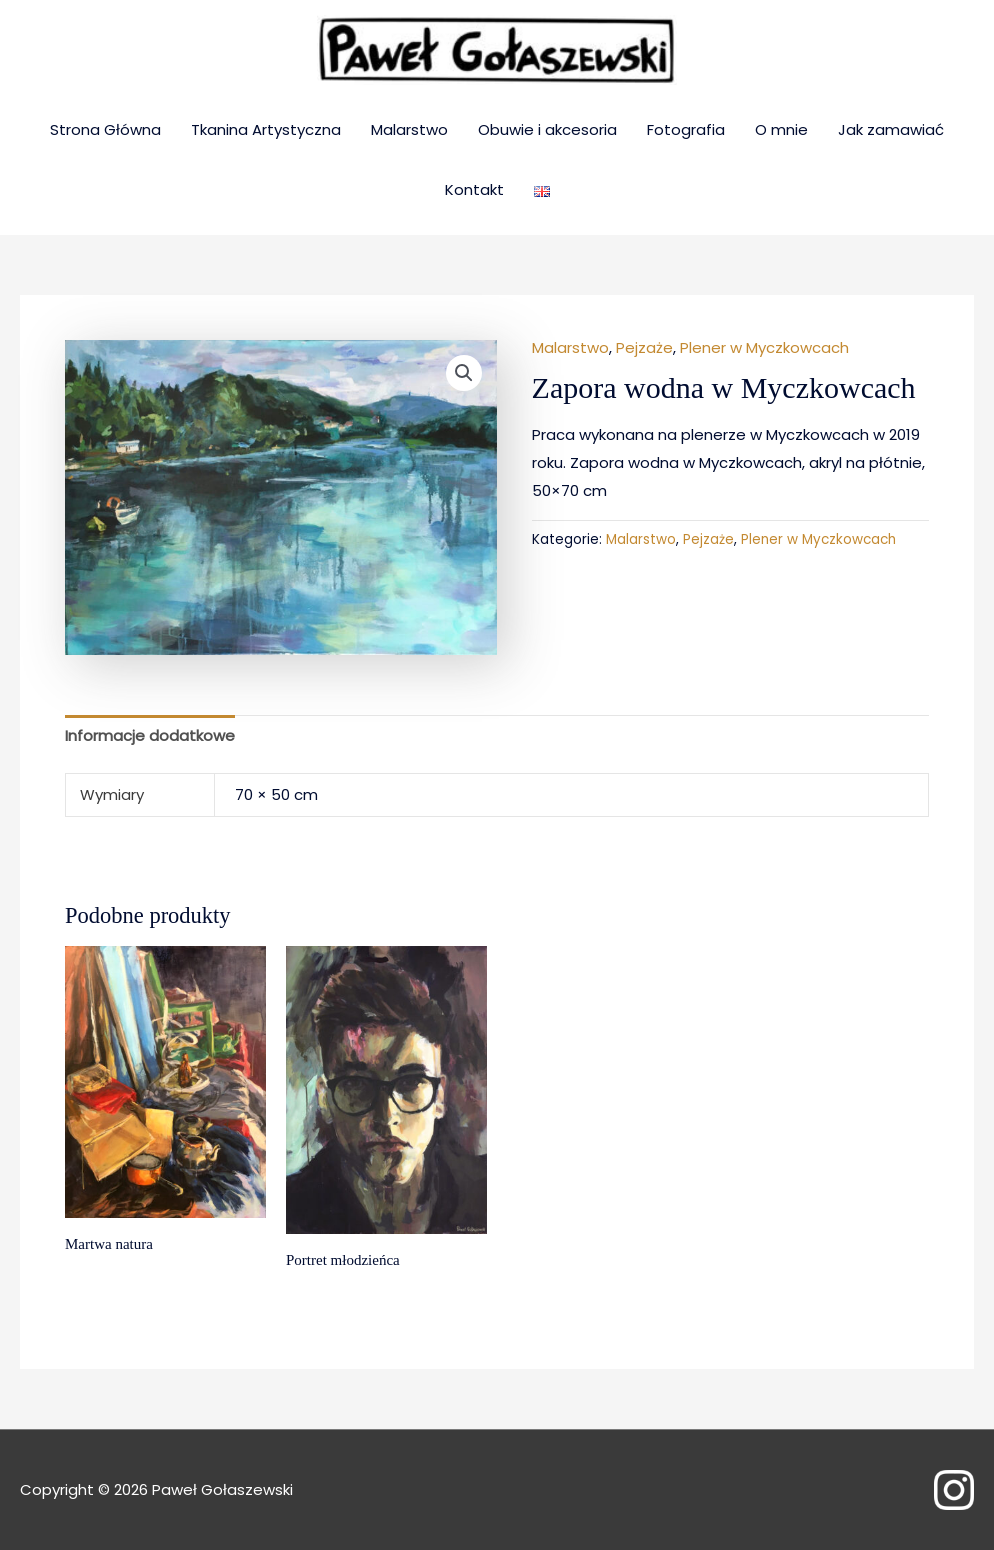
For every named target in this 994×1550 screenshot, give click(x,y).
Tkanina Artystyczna (266, 129)
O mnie (781, 129)
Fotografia (686, 129)
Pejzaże (644, 347)
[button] (464, 373)
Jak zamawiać (891, 129)
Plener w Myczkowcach (764, 347)
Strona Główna (105, 129)
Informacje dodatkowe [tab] (150, 735)
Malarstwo (409, 129)
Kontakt (474, 189)
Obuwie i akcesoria (547, 129)
